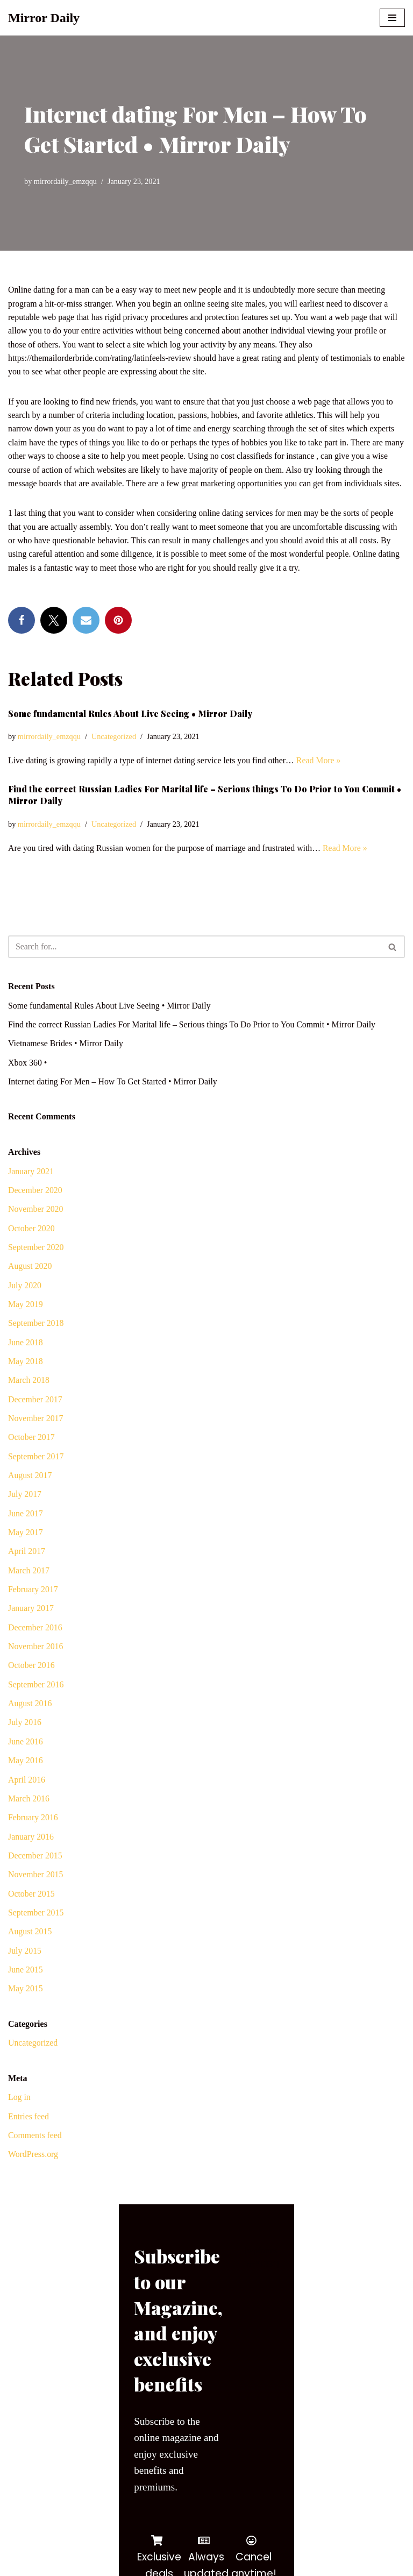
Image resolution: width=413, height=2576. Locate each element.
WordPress (93, 2541)
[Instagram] (76, 2564)
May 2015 (25, 2012)
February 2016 (33, 1839)
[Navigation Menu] (392, 18)
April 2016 (27, 1801)
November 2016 (36, 1667)
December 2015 (35, 1877)
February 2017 (33, 1609)
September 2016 (36, 1705)
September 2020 (36, 1264)
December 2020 (35, 1207)
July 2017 (25, 1513)
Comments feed (35, 2158)
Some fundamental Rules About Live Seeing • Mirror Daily (130, 729)
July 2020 (25, 1303)
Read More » (322, 776)
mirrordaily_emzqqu (65, 181)
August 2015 (30, 1954)
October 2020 (31, 1246)
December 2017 (35, 1418)
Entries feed (28, 2140)
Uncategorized (114, 752)
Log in (19, 2120)
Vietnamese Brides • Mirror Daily (66, 1060)
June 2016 (25, 1763)
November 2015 (36, 1896)
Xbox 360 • (27, 1079)
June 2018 (25, 1360)
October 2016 (31, 1686)
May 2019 (25, 1322)
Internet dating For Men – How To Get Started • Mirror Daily (113, 1098)
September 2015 (36, 1935)
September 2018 (36, 1341)
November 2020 (36, 1226)
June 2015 (25, 1992)
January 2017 (31, 1629)
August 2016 (30, 1724)
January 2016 (31, 1858)
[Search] (194, 963)
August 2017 (30, 1495)
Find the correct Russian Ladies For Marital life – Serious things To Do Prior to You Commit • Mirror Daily (193, 1041)
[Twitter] (36, 2564)
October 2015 (31, 1916)
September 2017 (36, 1475)
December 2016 (35, 1647)
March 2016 (29, 1820)
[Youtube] (56, 2564)
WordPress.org (33, 2178)
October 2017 (31, 1456)
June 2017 (25, 1533)
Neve (17, 2541)
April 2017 (27, 1571)
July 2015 (25, 1973)
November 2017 (36, 1437)
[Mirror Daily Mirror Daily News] (44, 18)
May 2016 (25, 1781)
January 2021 (31, 1188)
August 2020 (30, 1284)
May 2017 (25, 1552)
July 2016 (25, 1743)
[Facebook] (15, 2564)
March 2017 (29, 1590)
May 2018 (25, 1380)
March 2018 (29, 1399)
